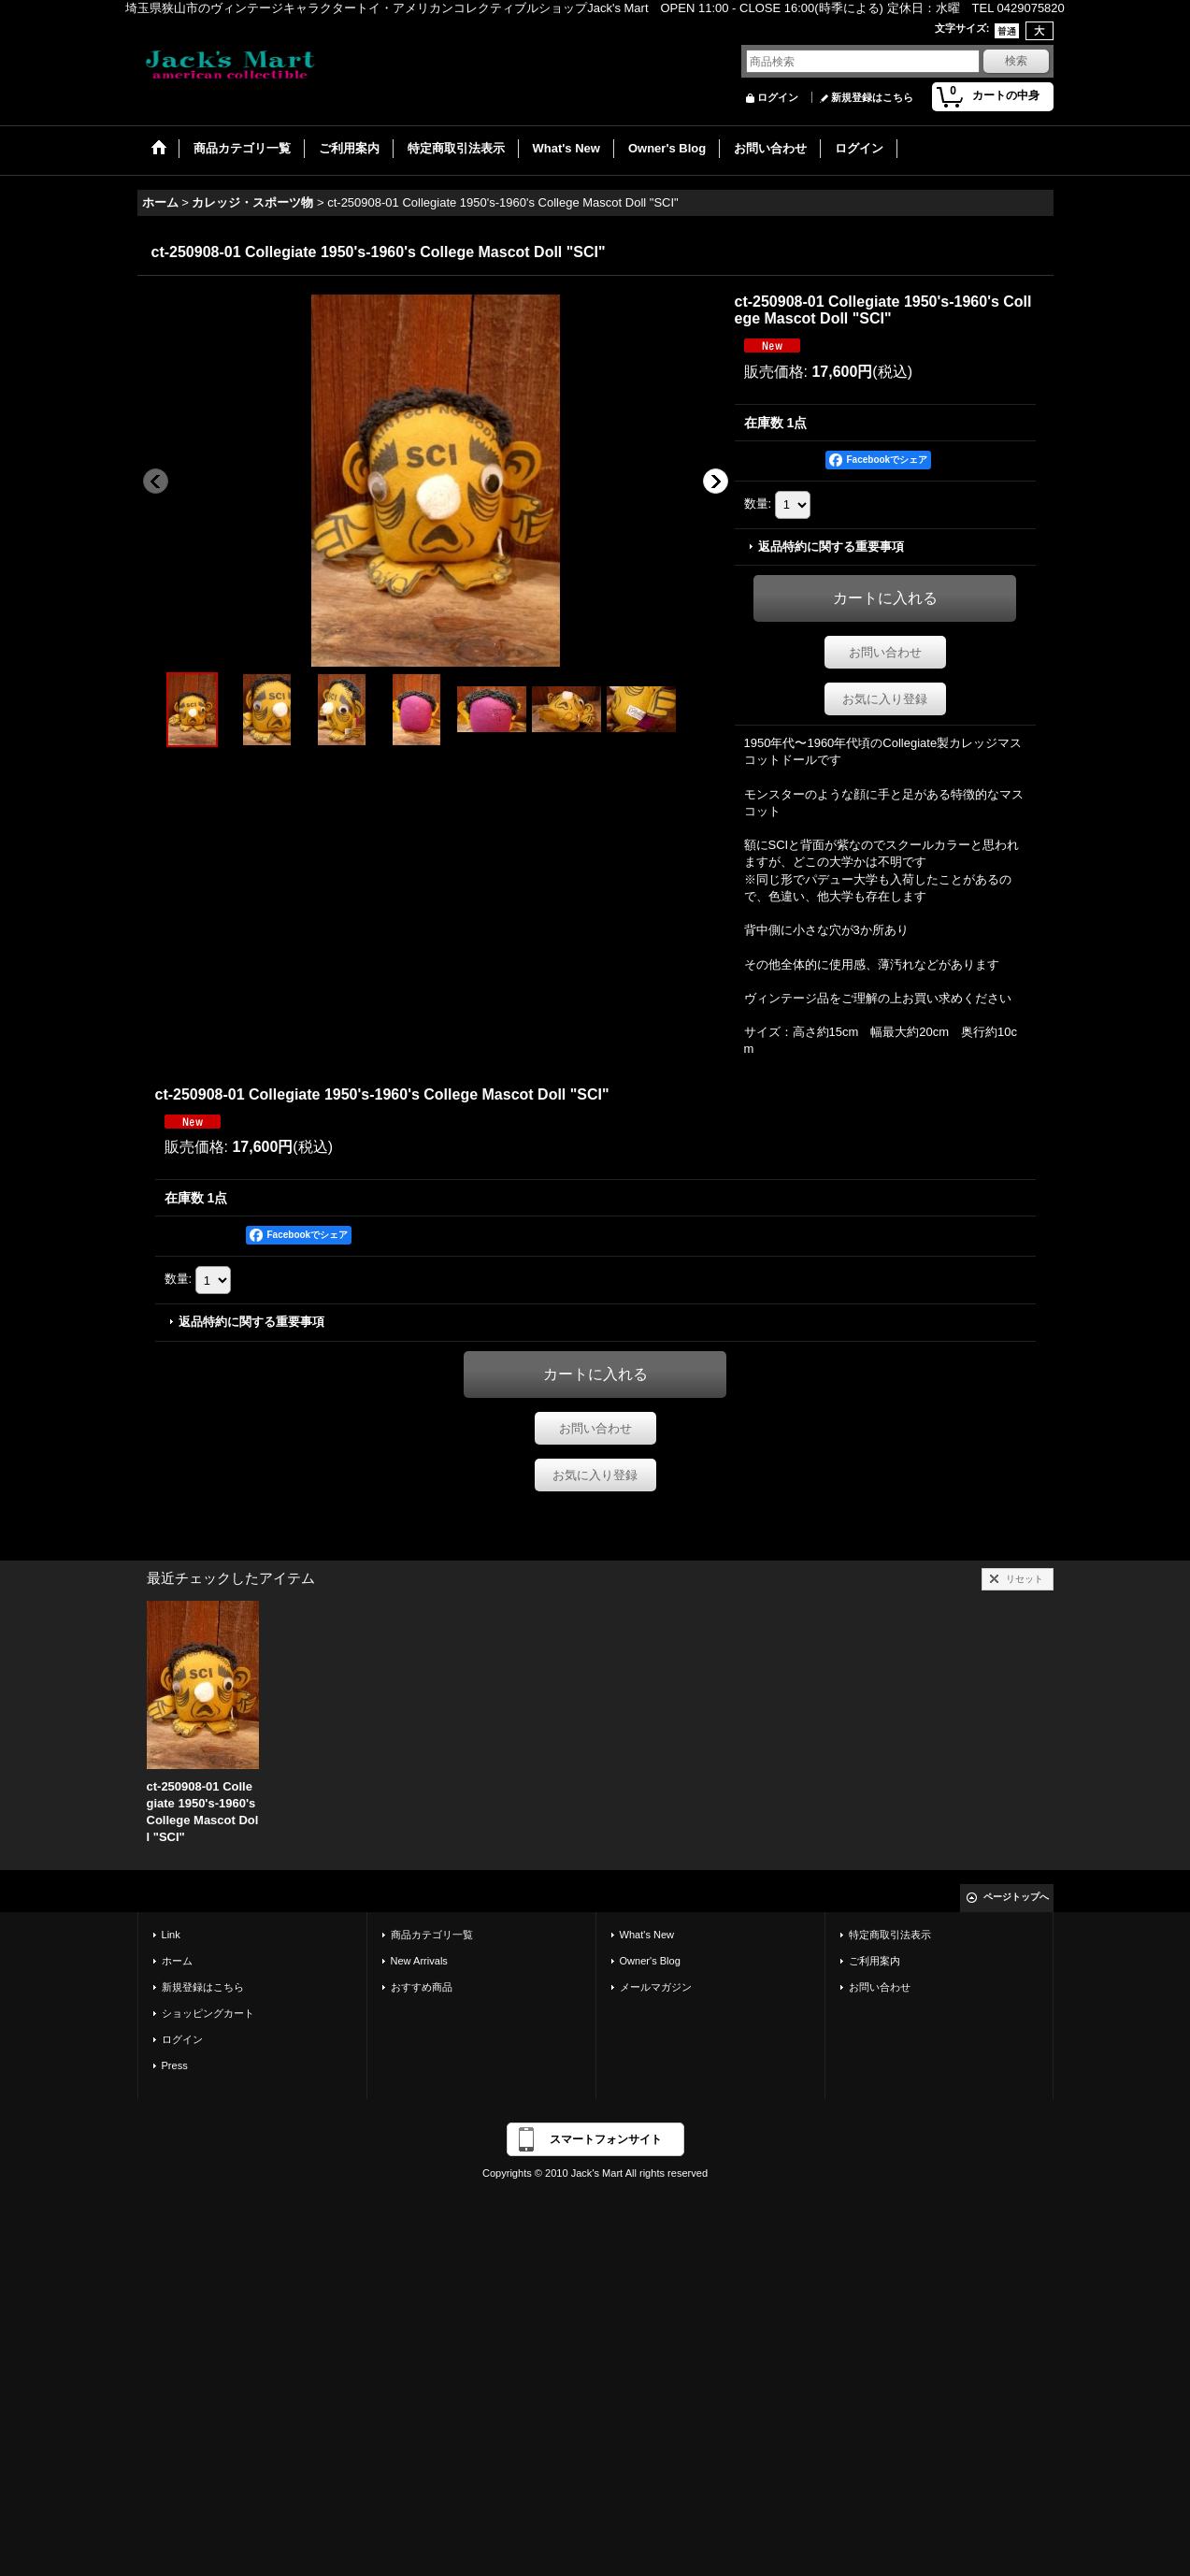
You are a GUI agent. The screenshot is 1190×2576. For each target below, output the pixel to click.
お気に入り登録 (884, 699)
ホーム (177, 1960)
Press (175, 2065)
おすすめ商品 (421, 1987)
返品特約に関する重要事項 (831, 547)
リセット (1024, 1579)
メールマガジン (656, 1987)
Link (171, 1934)
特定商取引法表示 (890, 1934)
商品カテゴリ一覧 (432, 1934)
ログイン (777, 97)
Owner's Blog (650, 1960)
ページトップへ (1016, 1897)
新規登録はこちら (872, 97)
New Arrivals (419, 1960)
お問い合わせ (885, 652)
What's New (647, 1934)
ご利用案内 (874, 1960)
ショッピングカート (208, 2013)
